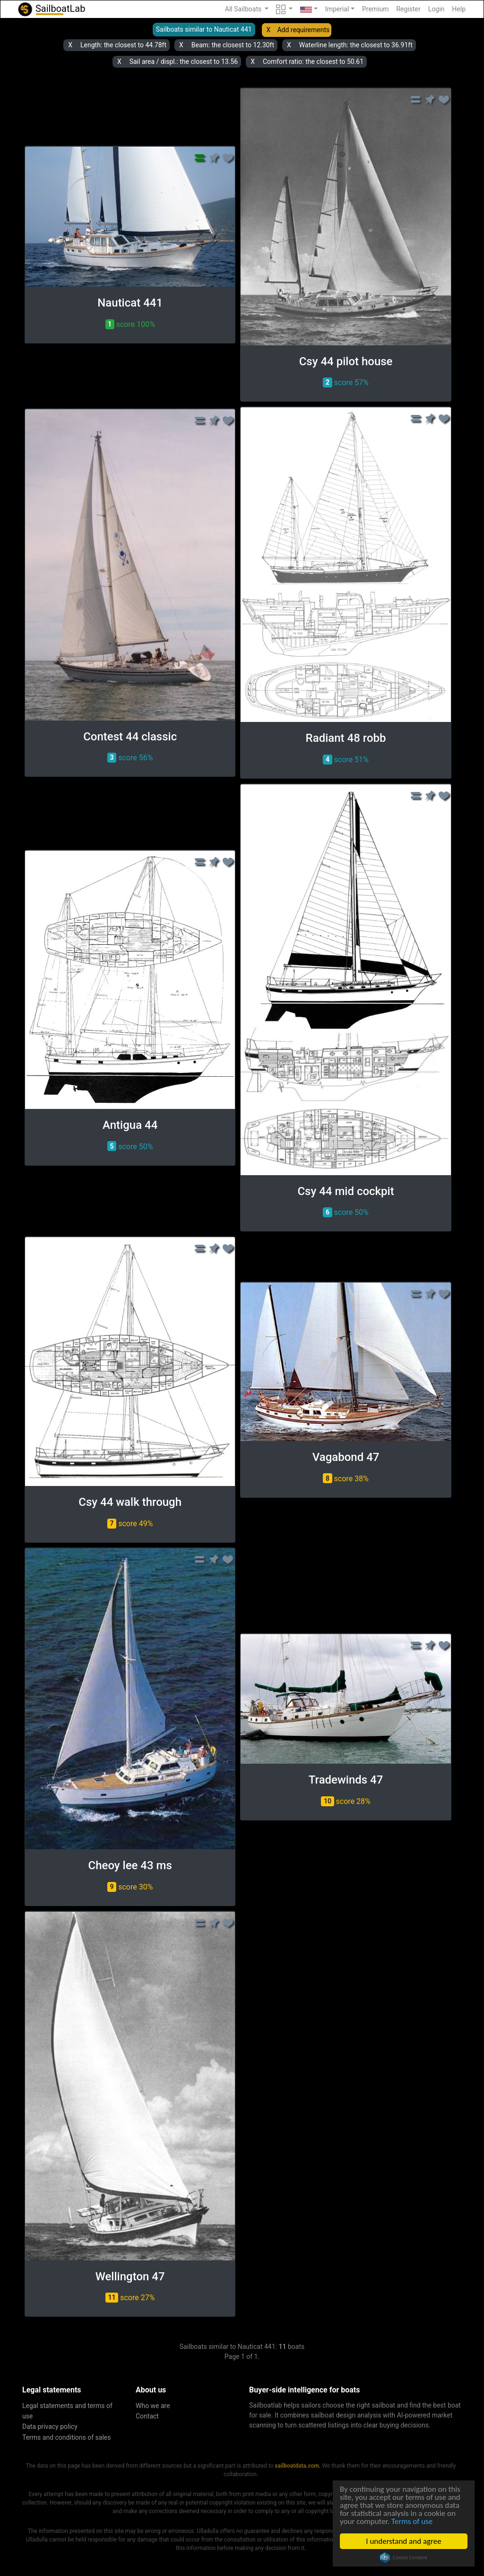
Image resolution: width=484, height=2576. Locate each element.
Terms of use (411, 2521)
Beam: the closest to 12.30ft (232, 45)
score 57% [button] (345, 382)
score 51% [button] (345, 760)
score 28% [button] (345, 1801)
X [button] (269, 30)
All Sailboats (244, 9)
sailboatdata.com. (297, 2465)
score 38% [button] (345, 1478)
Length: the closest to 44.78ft (123, 45)
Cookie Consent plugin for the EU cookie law (403, 2557)
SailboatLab (51, 9)
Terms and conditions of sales (66, 2437)
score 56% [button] (130, 758)
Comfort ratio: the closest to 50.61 (313, 61)
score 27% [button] (130, 2298)
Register (408, 9)
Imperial (337, 9)
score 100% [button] (130, 324)
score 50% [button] (130, 1146)
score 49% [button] (130, 1524)
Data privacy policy (50, 2426)
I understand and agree (403, 2541)
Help (459, 9)
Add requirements (303, 30)
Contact (147, 2416)
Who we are (153, 2405)
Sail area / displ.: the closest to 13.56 (184, 61)
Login (436, 9)
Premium (375, 9)
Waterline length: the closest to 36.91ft (356, 45)
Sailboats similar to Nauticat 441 (204, 29)
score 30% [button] (130, 1887)
